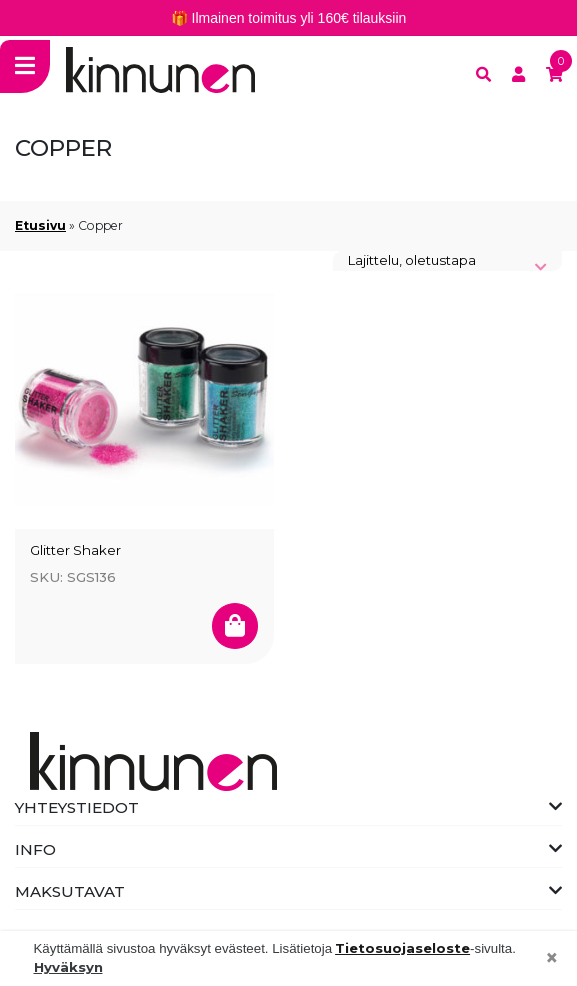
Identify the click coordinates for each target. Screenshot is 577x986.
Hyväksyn (68, 967)
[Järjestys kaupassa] (447, 261)
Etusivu (40, 225)
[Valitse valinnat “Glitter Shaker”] (235, 625)
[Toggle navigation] (25, 66)
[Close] (552, 959)
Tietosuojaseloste (402, 948)
